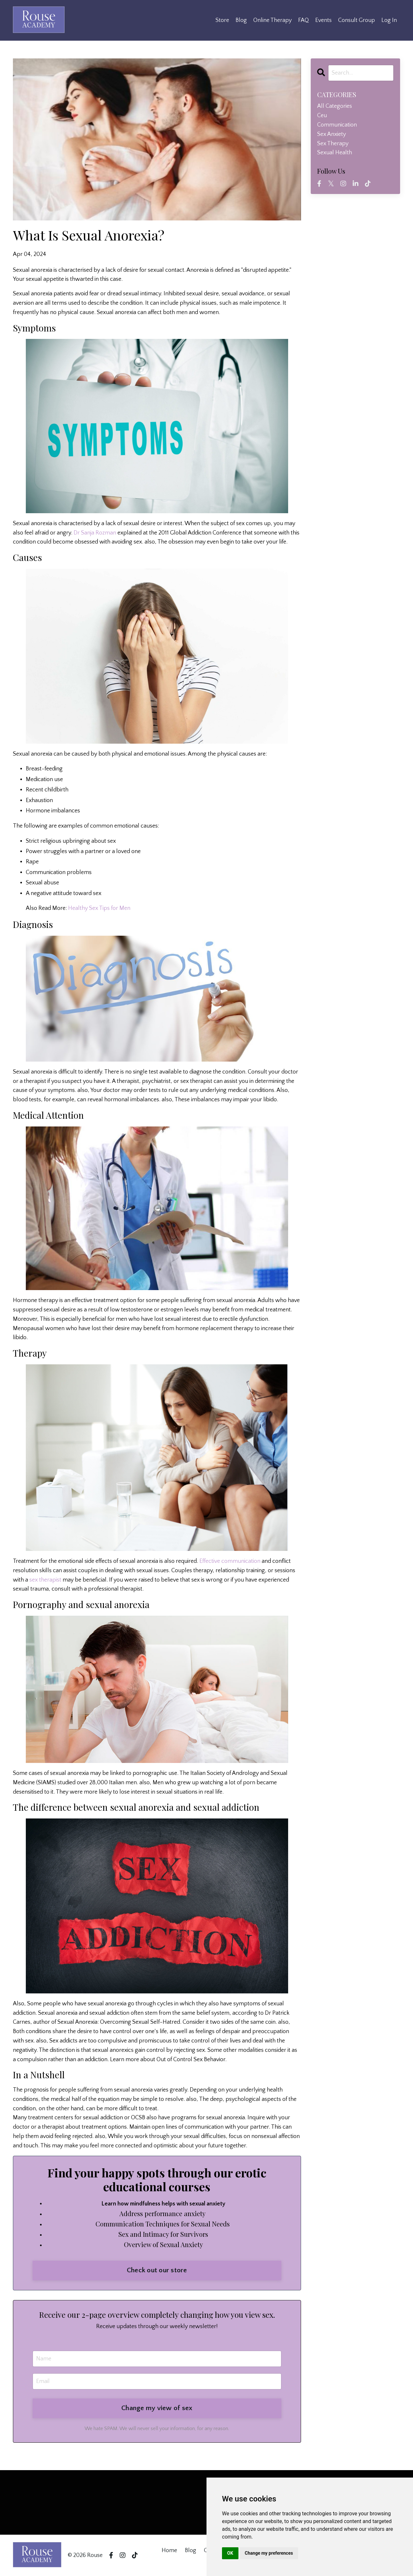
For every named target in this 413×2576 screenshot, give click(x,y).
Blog (241, 20)
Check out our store (157, 2270)
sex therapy (332, 143)
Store (222, 20)
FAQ (303, 20)
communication (337, 125)
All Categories (334, 106)
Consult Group (356, 20)
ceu (322, 115)
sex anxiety (331, 134)
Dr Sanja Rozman (95, 533)
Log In (389, 20)
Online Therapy (272, 20)
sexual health (334, 152)
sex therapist (45, 1580)
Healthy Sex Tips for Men (99, 908)
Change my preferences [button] (269, 2553)
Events (323, 20)
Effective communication (229, 1561)
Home (169, 2550)
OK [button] (230, 2553)
